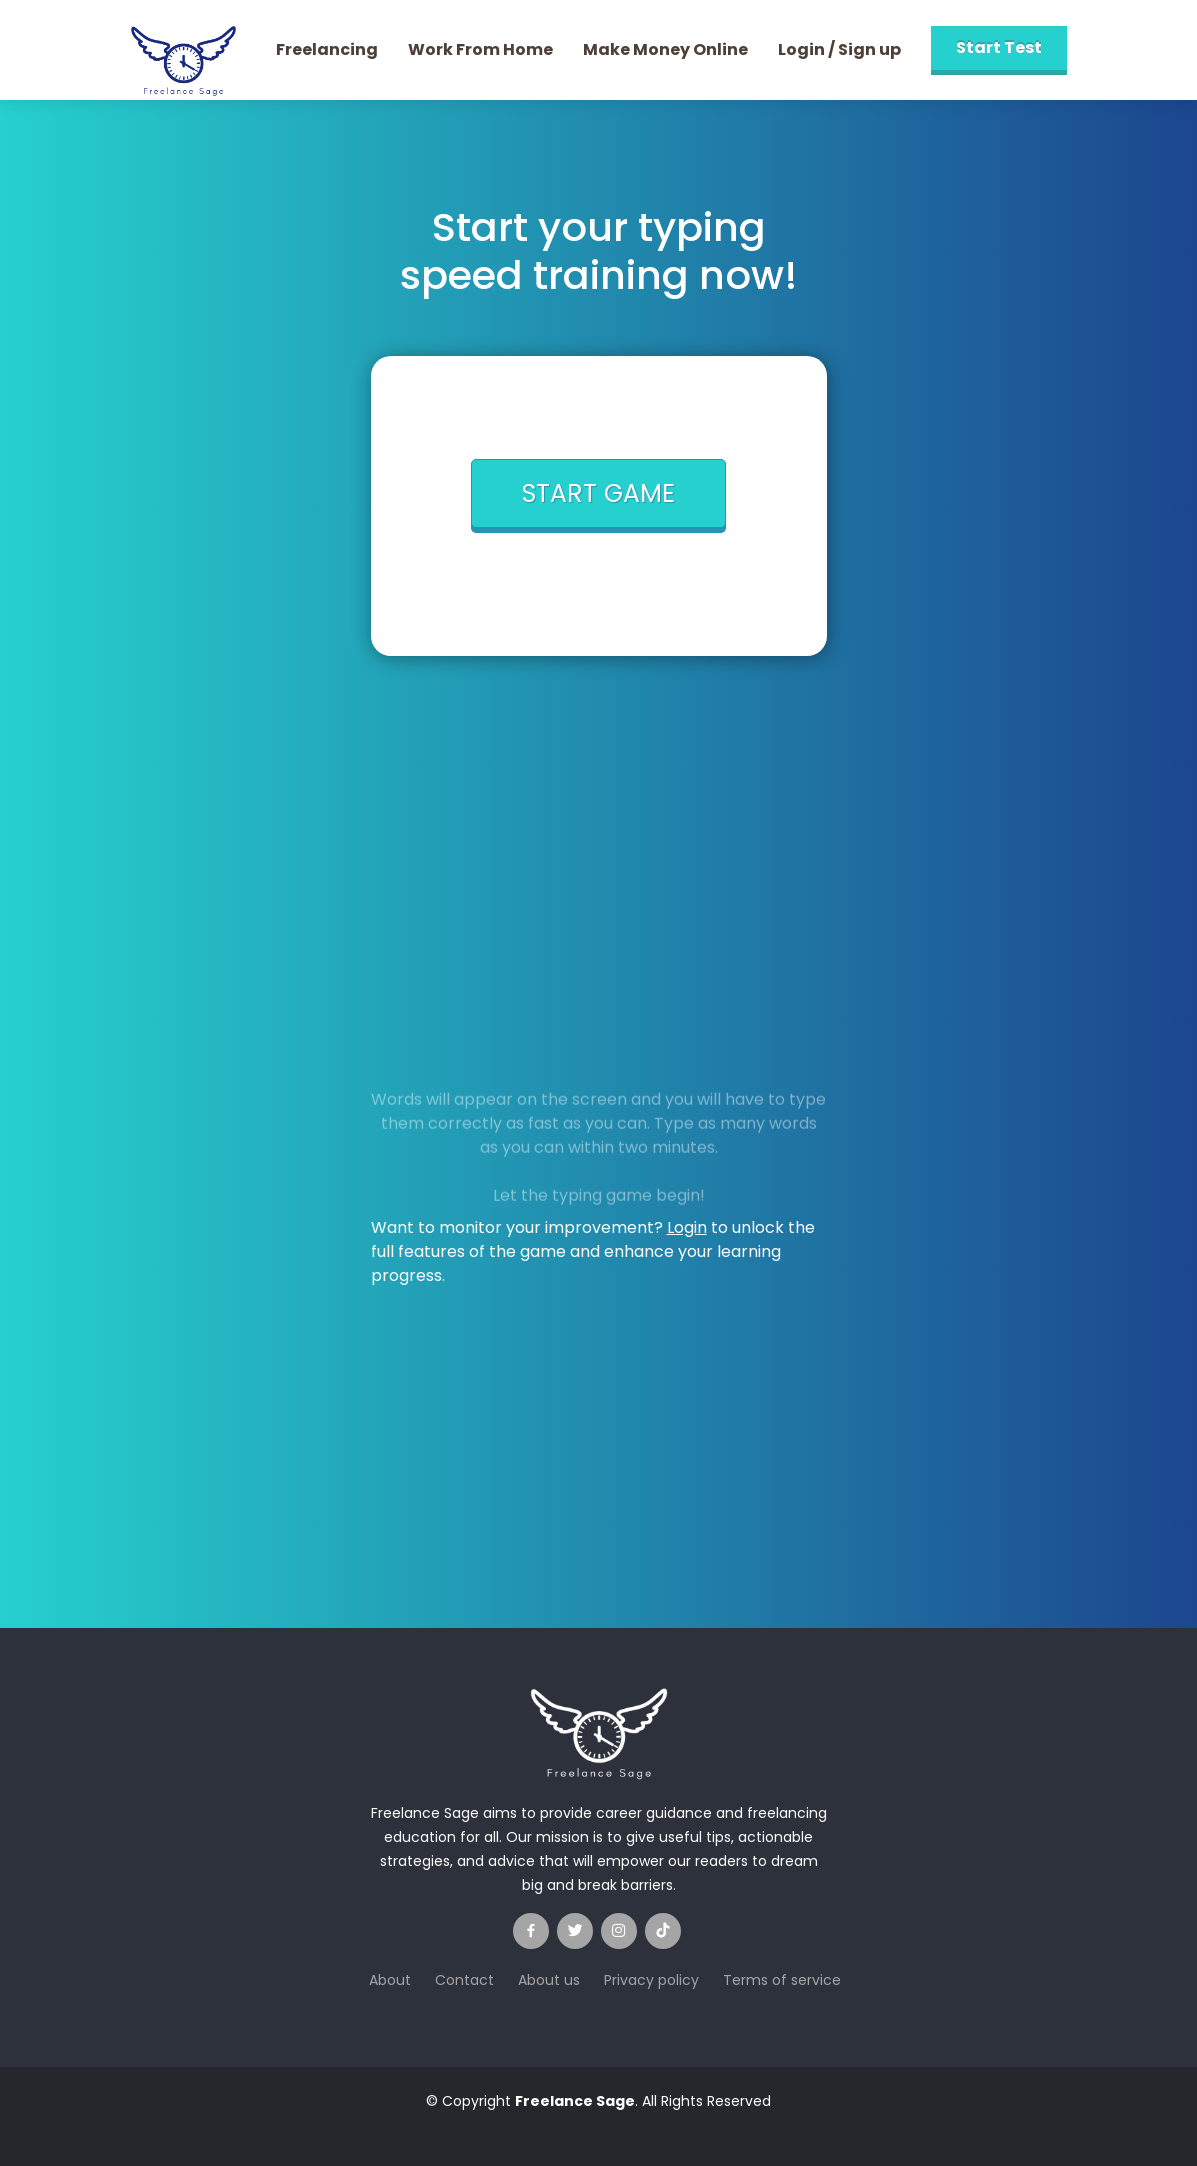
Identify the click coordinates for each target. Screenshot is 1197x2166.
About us (549, 1980)
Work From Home (480, 49)
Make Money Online (665, 49)
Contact (464, 1980)
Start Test (999, 47)
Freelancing (327, 49)
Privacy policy (651, 1980)
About (390, 1980)
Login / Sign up (839, 49)
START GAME (598, 493)
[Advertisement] (599, 844)
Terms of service (782, 1980)
